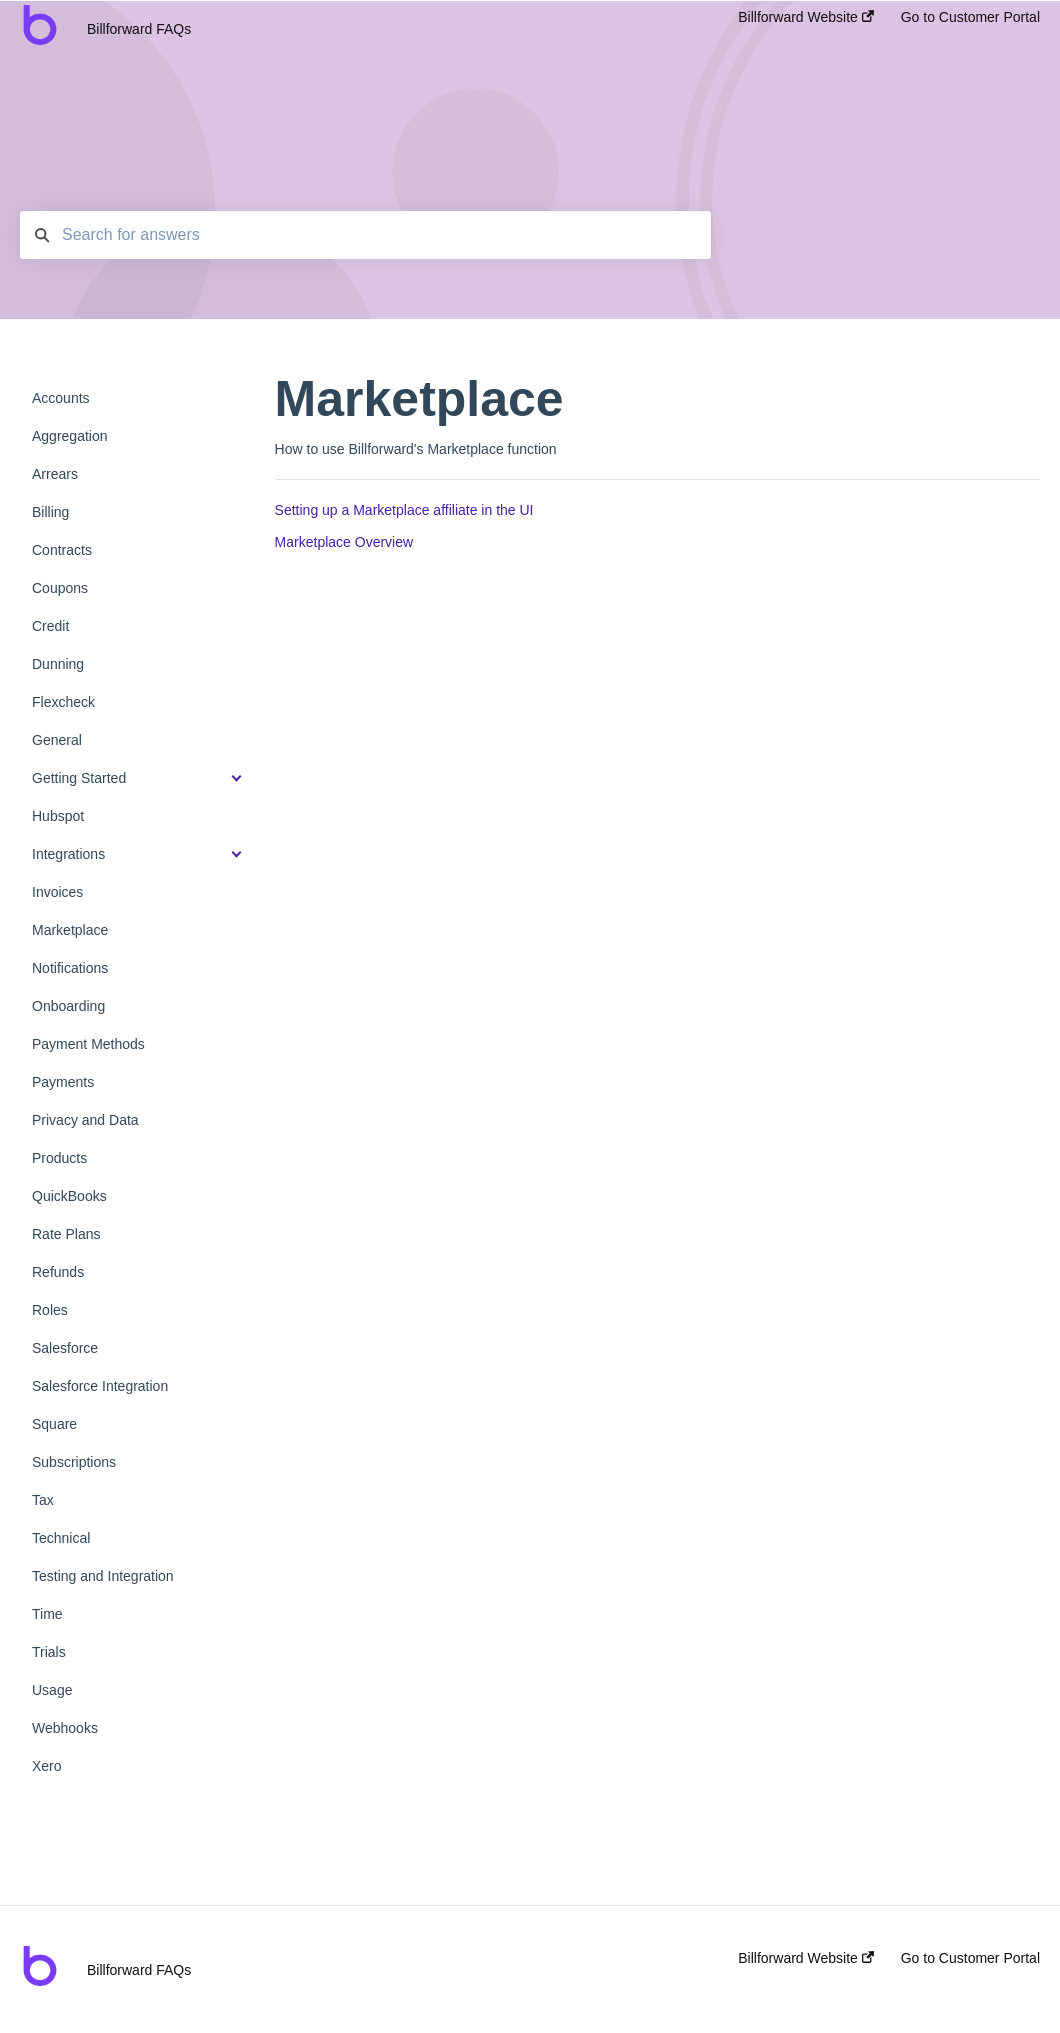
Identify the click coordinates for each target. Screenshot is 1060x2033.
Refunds (58, 1272)
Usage (52, 1690)
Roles (50, 1310)
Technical (61, 1538)
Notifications (70, 968)
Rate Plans (66, 1234)
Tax (43, 1500)
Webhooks (65, 1728)
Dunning (58, 664)
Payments (63, 1082)
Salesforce (65, 1348)
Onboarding (68, 1006)
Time (47, 1614)
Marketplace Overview (344, 542)
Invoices (57, 892)
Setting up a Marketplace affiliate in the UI (404, 510)
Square (54, 1424)
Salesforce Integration (100, 1386)
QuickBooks (69, 1196)
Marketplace (70, 930)
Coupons (60, 588)
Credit (50, 626)
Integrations (68, 854)
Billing (50, 512)
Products (59, 1158)
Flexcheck (63, 702)
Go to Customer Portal (970, 17)
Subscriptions (74, 1462)
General (57, 740)
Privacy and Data (85, 1120)
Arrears (55, 474)
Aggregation (70, 436)
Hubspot (58, 816)
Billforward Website (805, 17)
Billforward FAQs (139, 29)
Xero (47, 1766)
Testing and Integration (103, 1576)
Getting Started (79, 778)
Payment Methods (88, 1044)
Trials (49, 1652)
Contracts (62, 550)
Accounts (61, 398)
